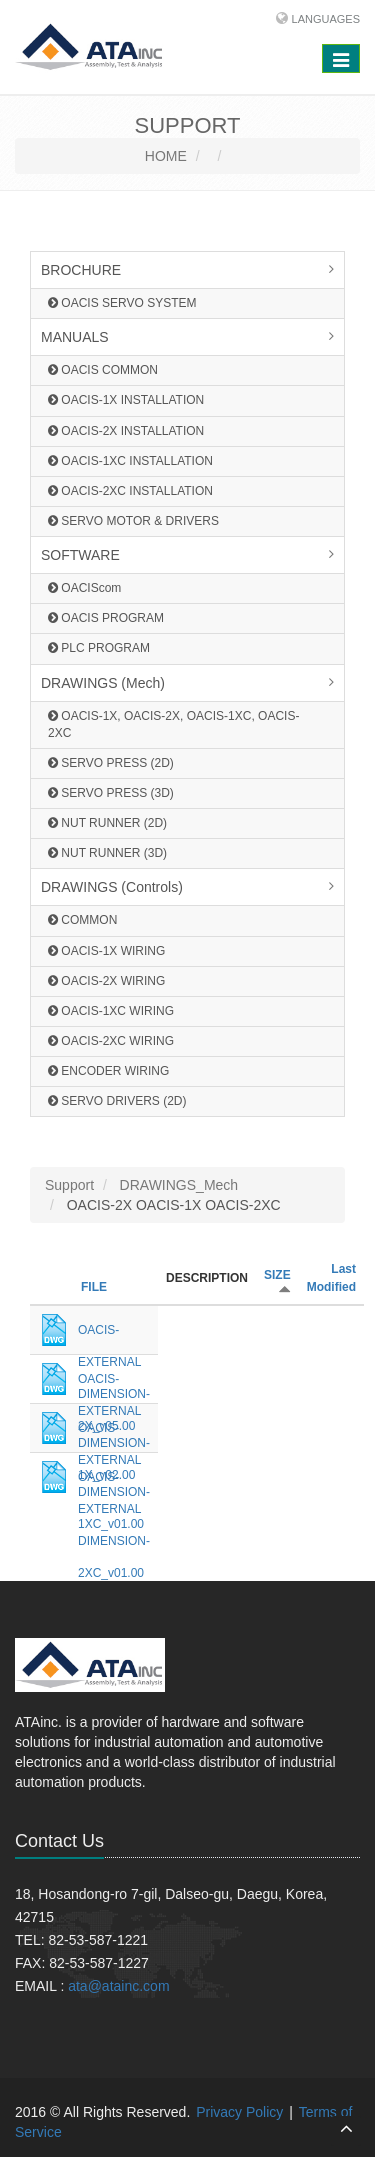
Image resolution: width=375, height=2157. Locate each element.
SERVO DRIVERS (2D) (117, 1101)
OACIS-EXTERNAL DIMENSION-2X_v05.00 (114, 1334)
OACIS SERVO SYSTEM (122, 303)
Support (69, 1185)
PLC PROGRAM (99, 648)
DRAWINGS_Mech (179, 1185)
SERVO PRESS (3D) (111, 793)
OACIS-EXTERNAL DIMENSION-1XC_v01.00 (114, 1432)
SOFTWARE (80, 555)
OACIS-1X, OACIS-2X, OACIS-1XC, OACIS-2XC (173, 724)
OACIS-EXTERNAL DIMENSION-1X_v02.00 (114, 1383)
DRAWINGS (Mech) (103, 683)
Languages (326, 19)
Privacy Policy (239, 2112)
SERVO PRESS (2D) (111, 763)
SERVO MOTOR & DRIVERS (133, 521)
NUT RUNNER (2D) (107, 823)
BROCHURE (81, 270)
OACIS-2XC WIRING (111, 1041)
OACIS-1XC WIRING (111, 1011)
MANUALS (75, 337)
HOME (166, 156)
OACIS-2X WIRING (106, 981)
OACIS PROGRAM (106, 618)
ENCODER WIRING (108, 1071)
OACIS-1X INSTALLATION (126, 400)
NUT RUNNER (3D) (107, 853)
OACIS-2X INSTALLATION (126, 431)
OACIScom (84, 588)
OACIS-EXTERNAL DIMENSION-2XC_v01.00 (114, 1481)
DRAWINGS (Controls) (112, 887)
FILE (94, 1287)
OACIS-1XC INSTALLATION (130, 461)
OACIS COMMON (103, 370)
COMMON (82, 920)
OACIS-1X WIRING (106, 951)
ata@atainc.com (118, 1986)
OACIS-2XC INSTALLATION (130, 491)
